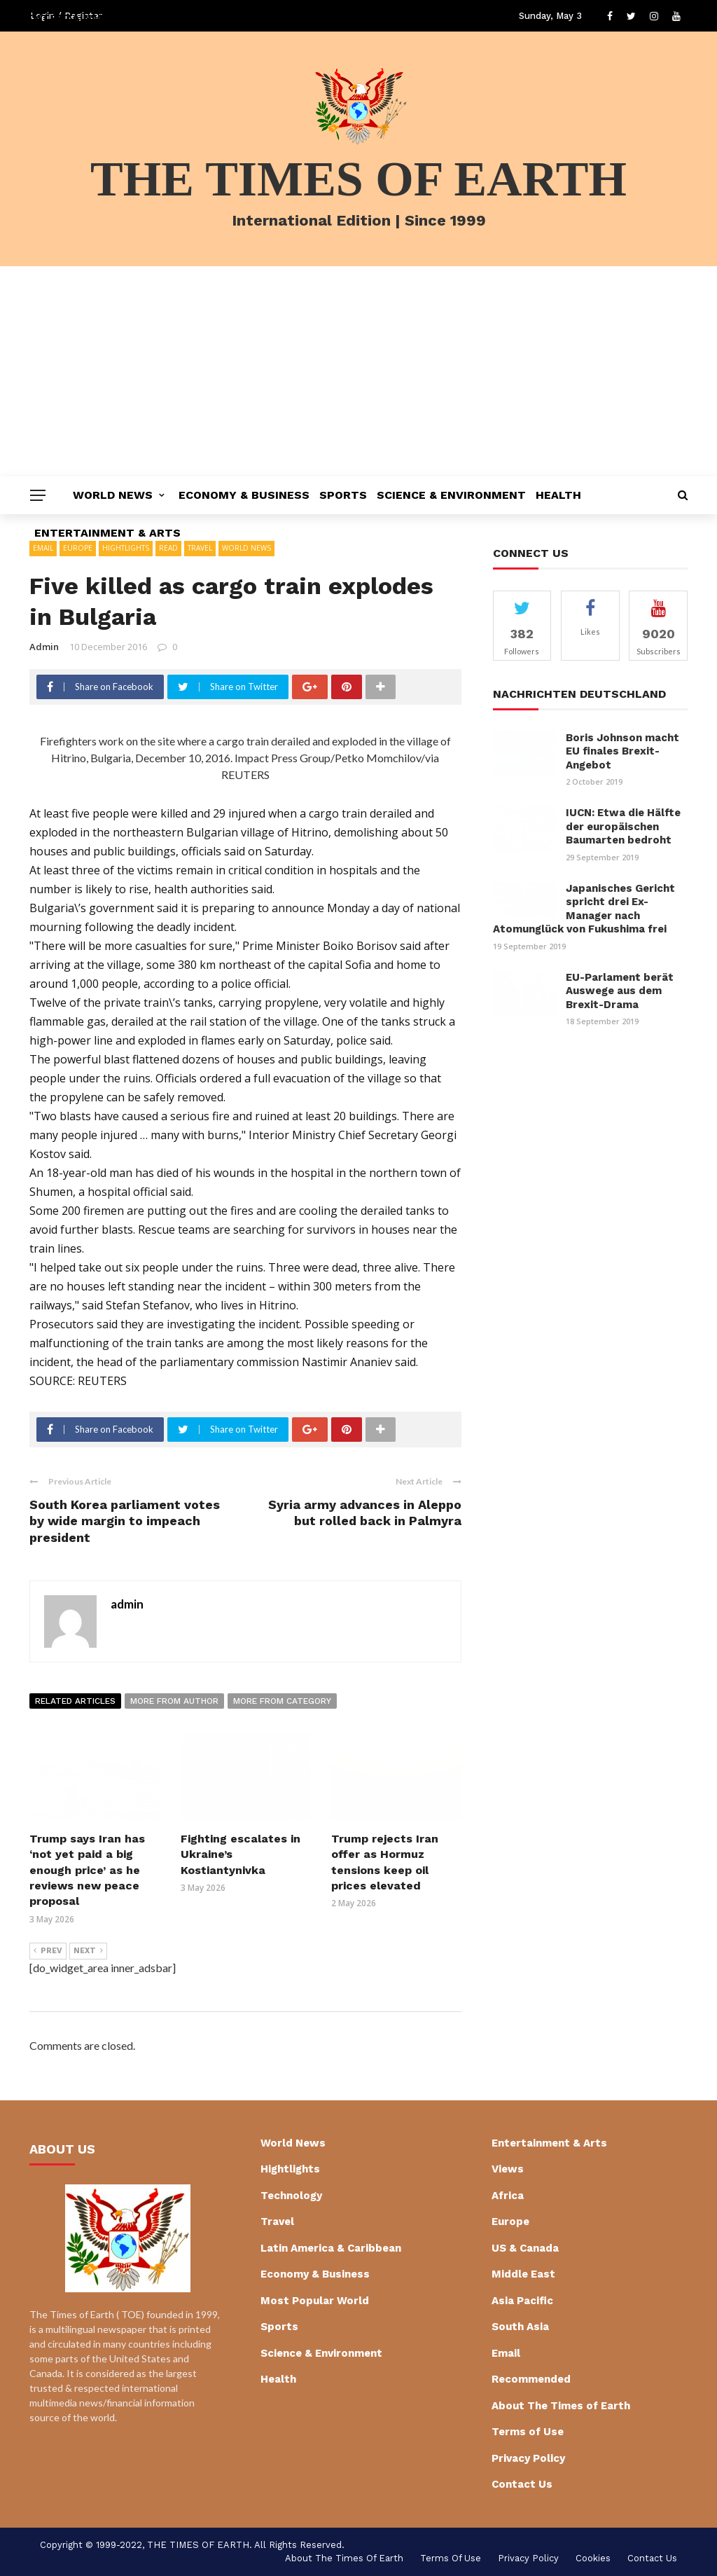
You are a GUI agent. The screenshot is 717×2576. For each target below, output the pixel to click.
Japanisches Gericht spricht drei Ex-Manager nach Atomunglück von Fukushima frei (584, 909)
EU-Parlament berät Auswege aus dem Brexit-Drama (620, 991)
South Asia (520, 2326)
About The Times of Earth (561, 2405)
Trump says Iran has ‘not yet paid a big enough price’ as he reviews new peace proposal (87, 1870)
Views (508, 2169)
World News (113, 495)
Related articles (75, 1701)
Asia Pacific (522, 2300)
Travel (277, 2221)
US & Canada (525, 2248)
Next (88, 1951)
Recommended (531, 2379)
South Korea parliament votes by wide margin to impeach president (124, 1521)
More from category (282, 1701)
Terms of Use (528, 2431)
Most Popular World (314, 2300)
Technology (291, 2195)
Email (506, 2353)
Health (558, 495)
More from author (174, 1701)
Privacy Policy (528, 2458)
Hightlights (290, 2169)
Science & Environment (451, 495)
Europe (510, 2221)
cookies (593, 2558)
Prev (48, 1951)
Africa (508, 2195)
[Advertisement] (358, 371)
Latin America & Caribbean (330, 2248)
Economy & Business (244, 495)
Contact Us (522, 2484)
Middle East (523, 2274)
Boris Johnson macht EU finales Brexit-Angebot (622, 751)
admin (44, 646)
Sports (343, 495)
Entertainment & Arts (107, 532)
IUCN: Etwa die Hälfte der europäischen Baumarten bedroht (623, 826)
